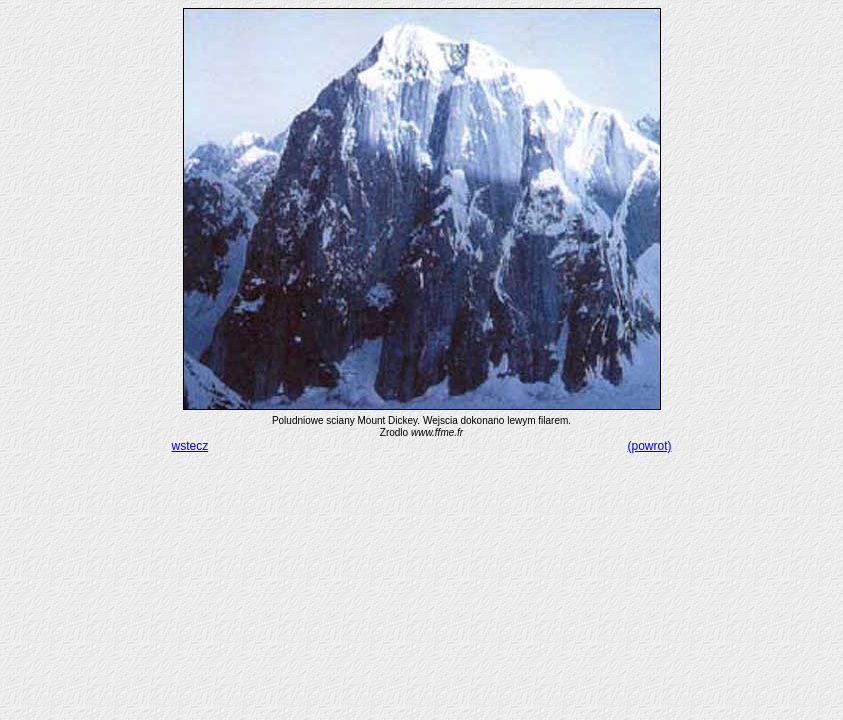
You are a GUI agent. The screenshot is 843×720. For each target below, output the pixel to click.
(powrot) (649, 446)
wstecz (190, 446)
